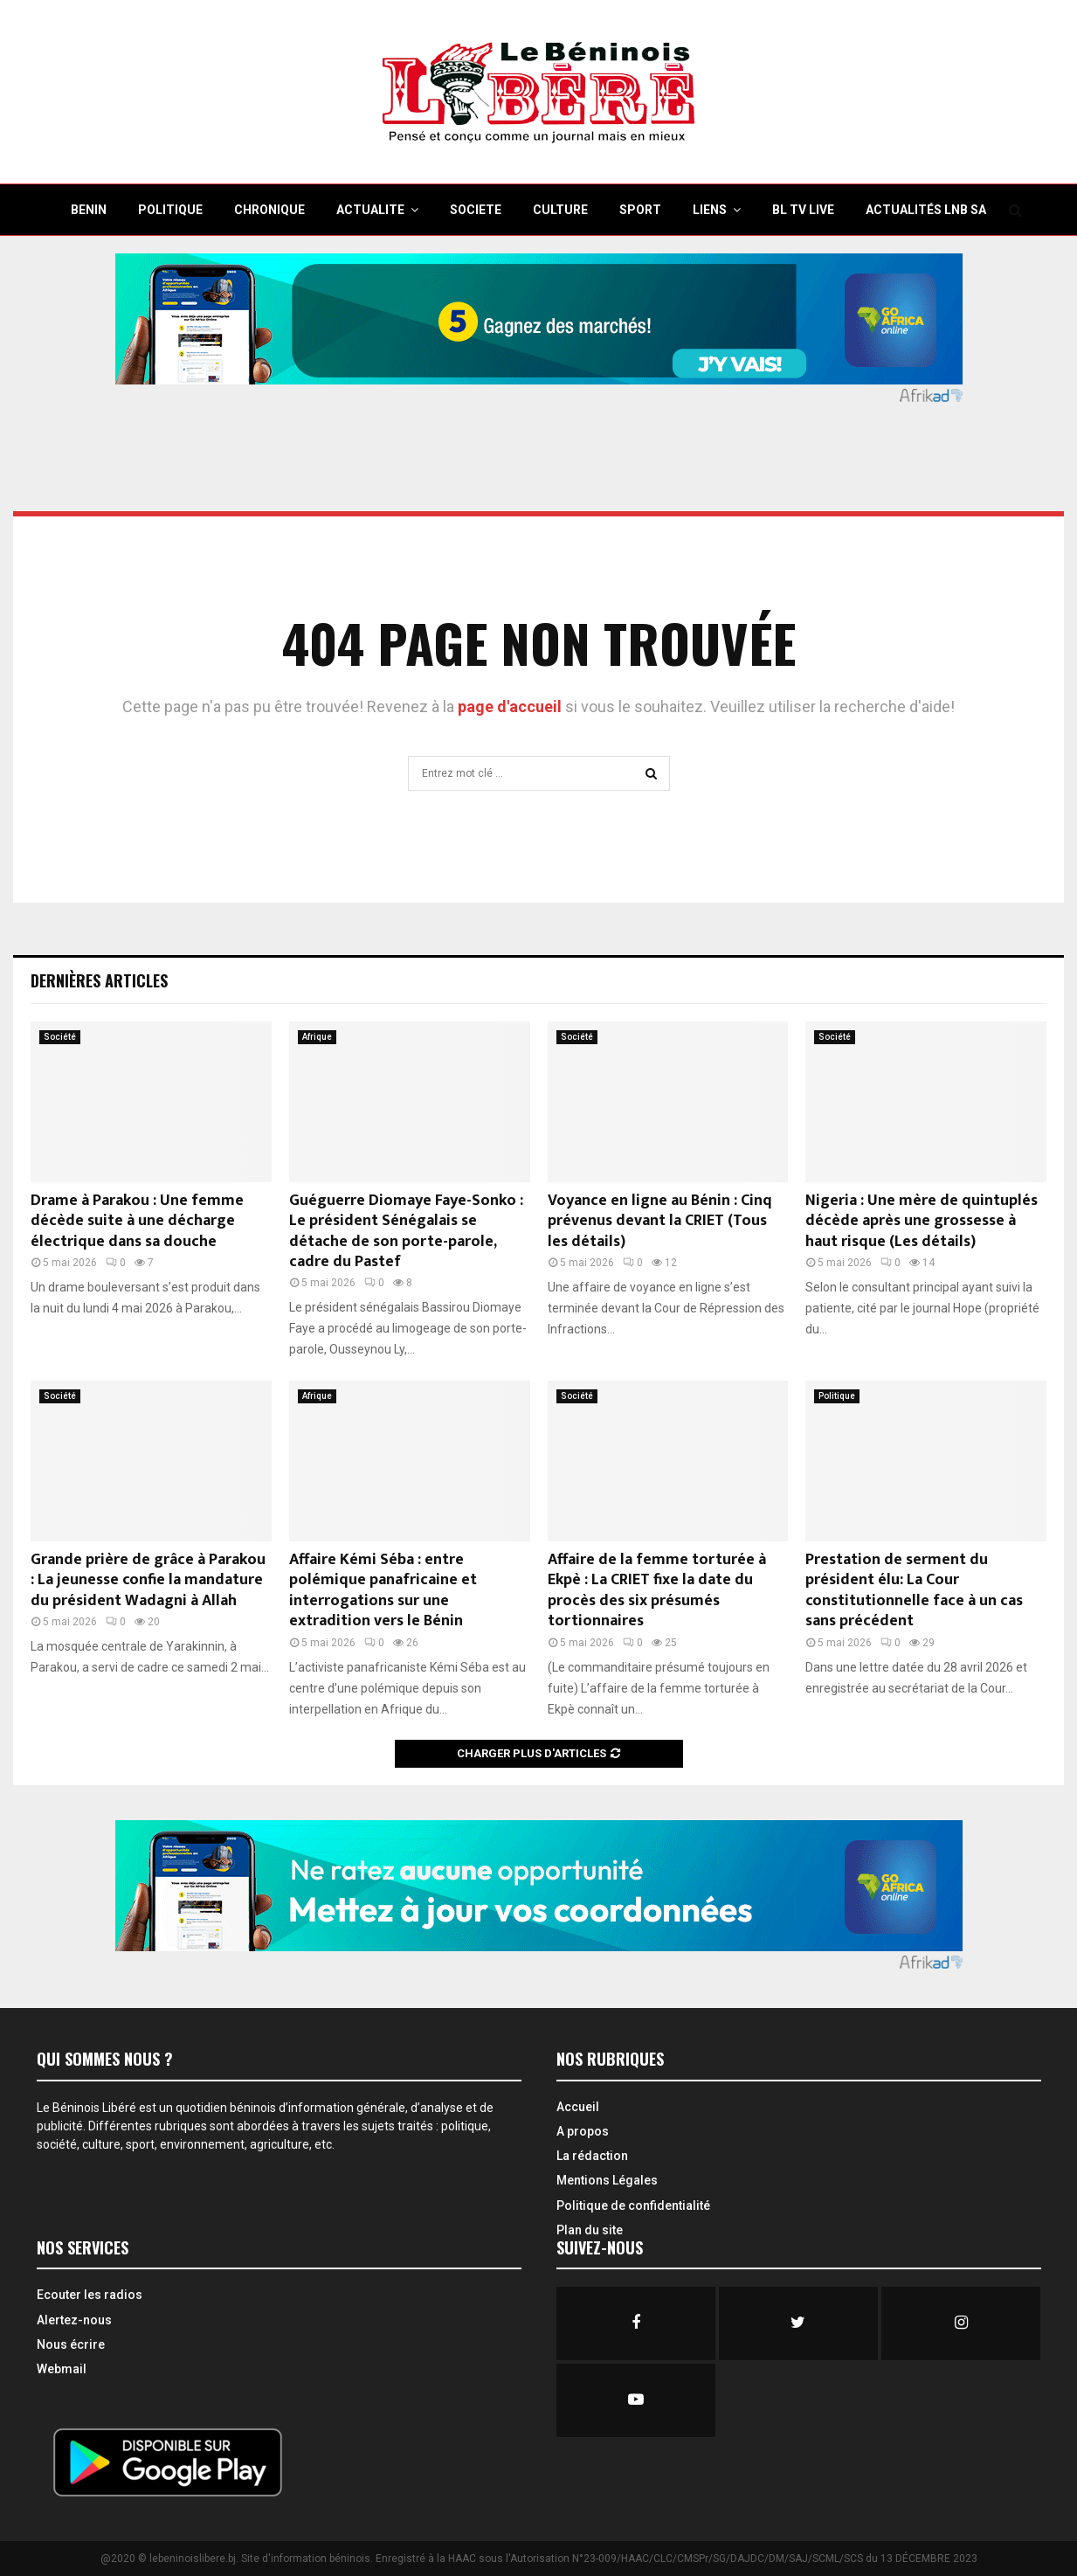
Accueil (577, 2107)
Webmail (61, 2369)
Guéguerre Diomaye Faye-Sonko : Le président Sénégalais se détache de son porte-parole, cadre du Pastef (406, 1231)
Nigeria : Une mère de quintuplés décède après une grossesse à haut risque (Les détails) (921, 1221)
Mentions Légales (607, 2180)
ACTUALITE (370, 210)
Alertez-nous (74, 2320)
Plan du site (589, 2230)
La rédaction (592, 2156)
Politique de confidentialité (633, 2205)
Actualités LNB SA (926, 210)
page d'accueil (511, 706)
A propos (582, 2131)
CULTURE (560, 210)
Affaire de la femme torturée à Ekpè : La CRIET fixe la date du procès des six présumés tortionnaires (657, 1590)
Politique (836, 1396)
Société (60, 1037)
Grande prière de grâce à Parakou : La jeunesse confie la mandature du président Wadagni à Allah (148, 1580)
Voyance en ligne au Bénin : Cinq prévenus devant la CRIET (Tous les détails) (660, 1221)
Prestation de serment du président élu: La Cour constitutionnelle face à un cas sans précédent (914, 1590)
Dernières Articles (99, 980)
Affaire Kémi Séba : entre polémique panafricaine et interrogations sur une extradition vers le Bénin (383, 1590)
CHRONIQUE (269, 210)
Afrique (317, 1037)
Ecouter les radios (89, 2295)
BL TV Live (803, 210)
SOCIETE (475, 210)
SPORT (640, 210)
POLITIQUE (170, 210)
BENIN (89, 210)
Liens (710, 210)
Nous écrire (71, 2344)
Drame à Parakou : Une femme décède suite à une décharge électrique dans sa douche (137, 1221)
